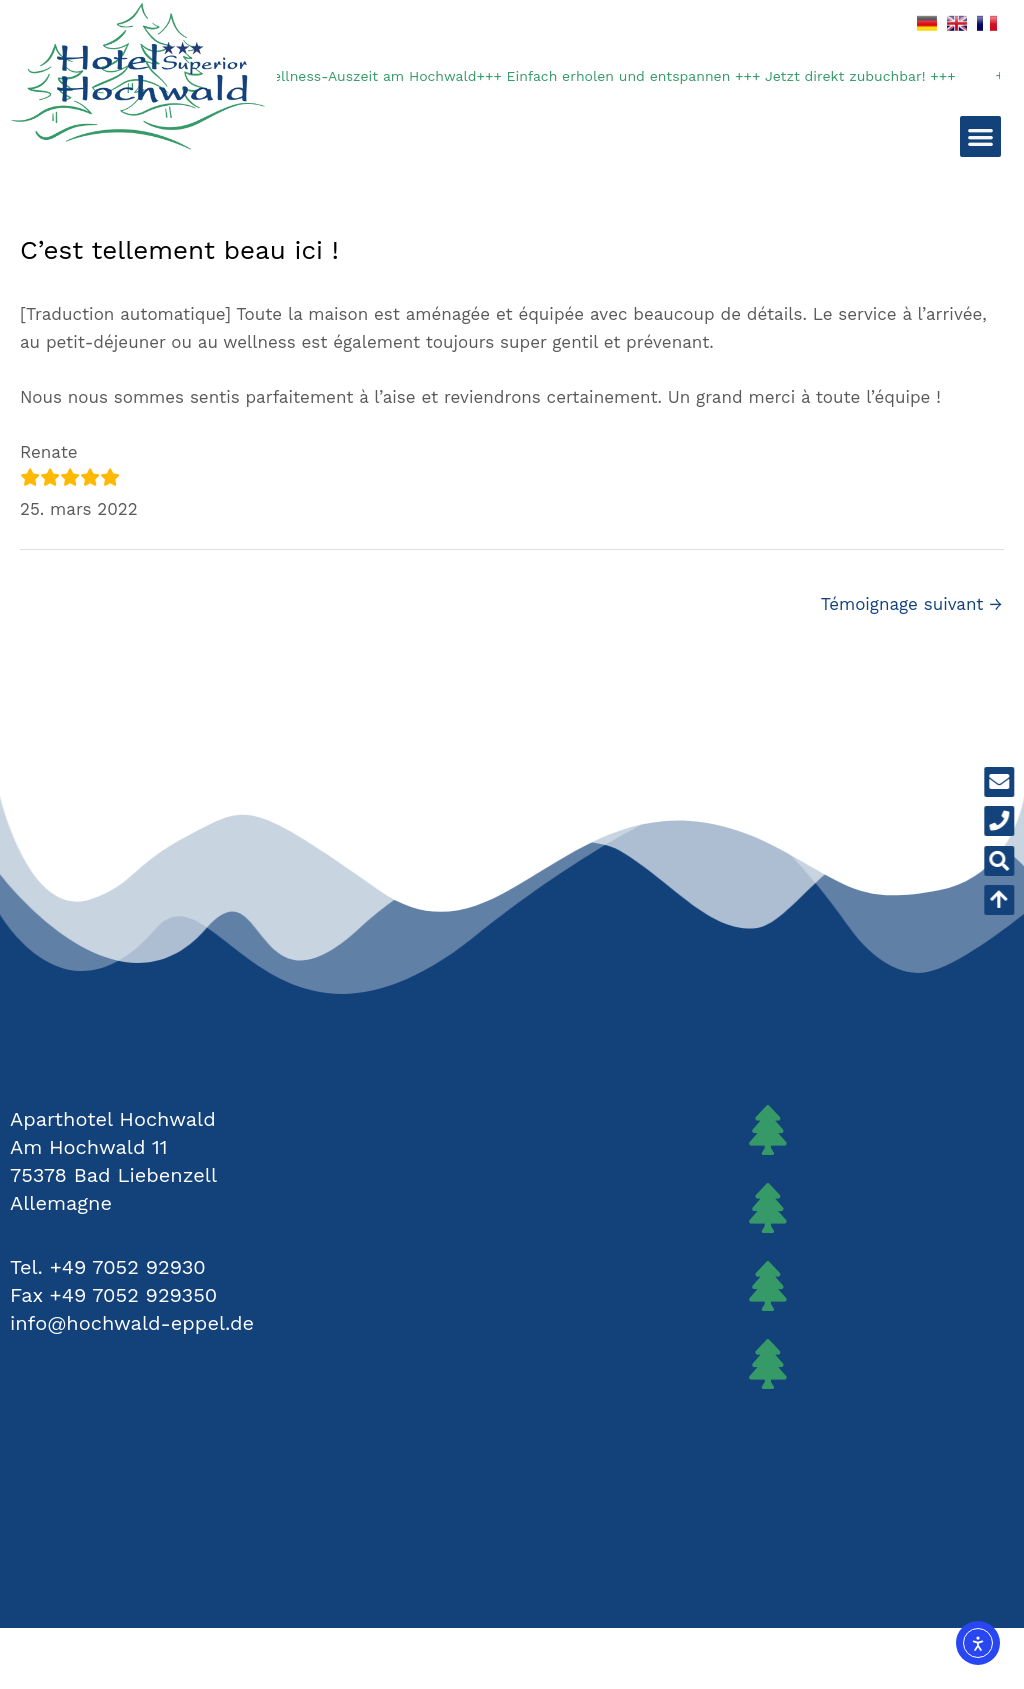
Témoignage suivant (911, 604)
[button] (980, 136)
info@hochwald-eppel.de (132, 1323)
